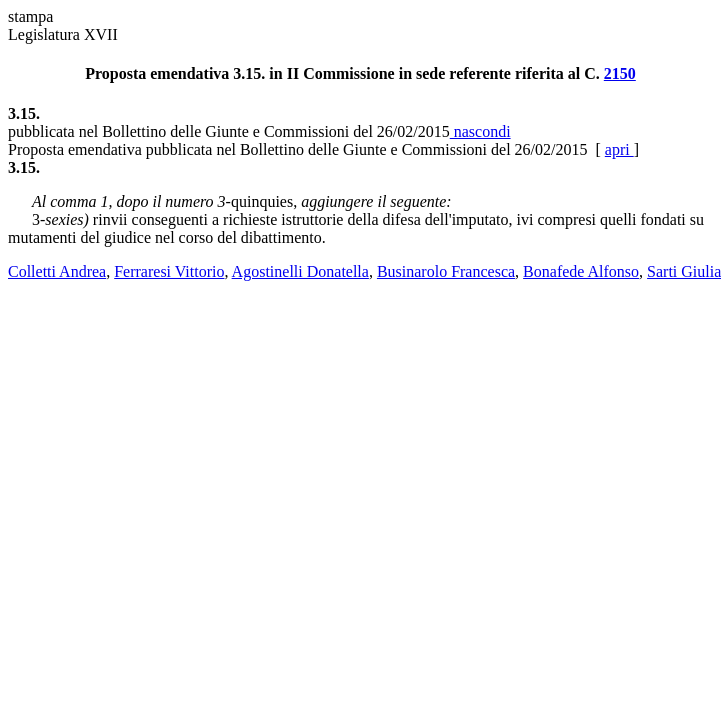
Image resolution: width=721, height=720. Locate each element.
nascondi (480, 131)
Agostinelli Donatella (300, 271)
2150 (620, 73)
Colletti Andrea (57, 271)
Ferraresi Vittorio (169, 271)
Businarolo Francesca (446, 271)
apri (619, 149)
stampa (30, 16)
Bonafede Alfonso (581, 271)
